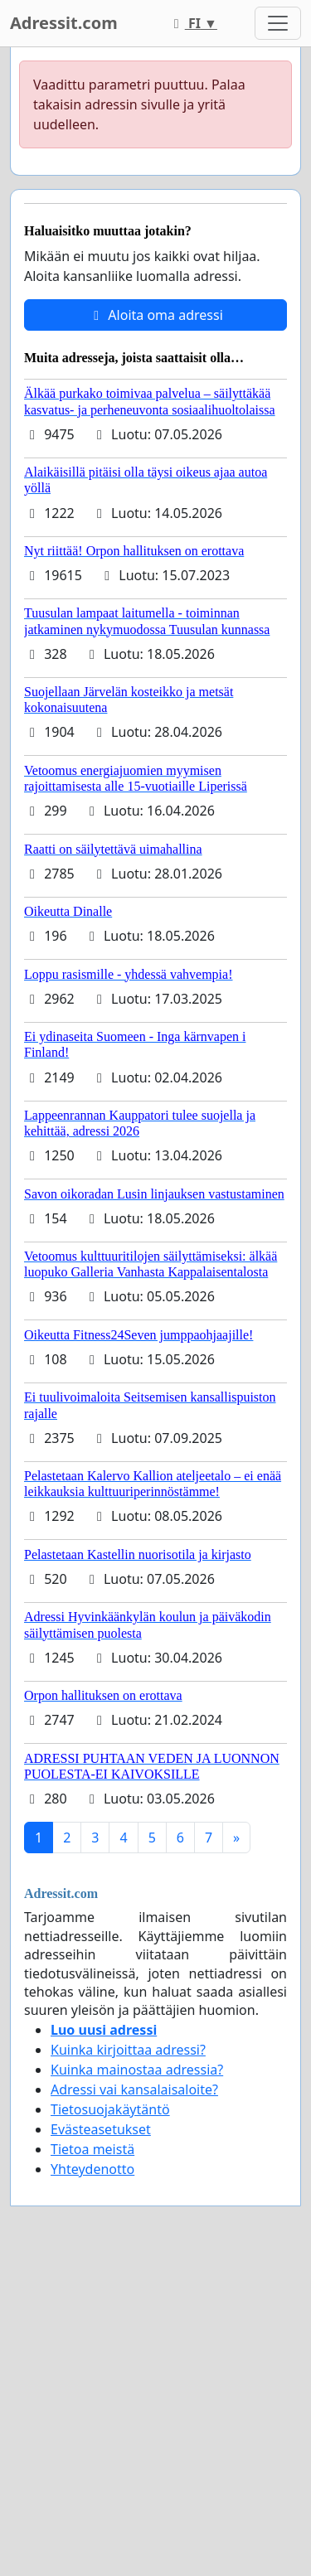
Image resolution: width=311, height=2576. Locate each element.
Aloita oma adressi (155, 315)
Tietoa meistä (92, 2149)
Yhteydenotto (92, 2169)
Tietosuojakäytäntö (110, 2109)
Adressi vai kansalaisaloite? (134, 2089)
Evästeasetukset (101, 2129)
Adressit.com (64, 23)
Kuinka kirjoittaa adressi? (128, 2050)
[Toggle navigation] (278, 23)
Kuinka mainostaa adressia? (137, 2069)
